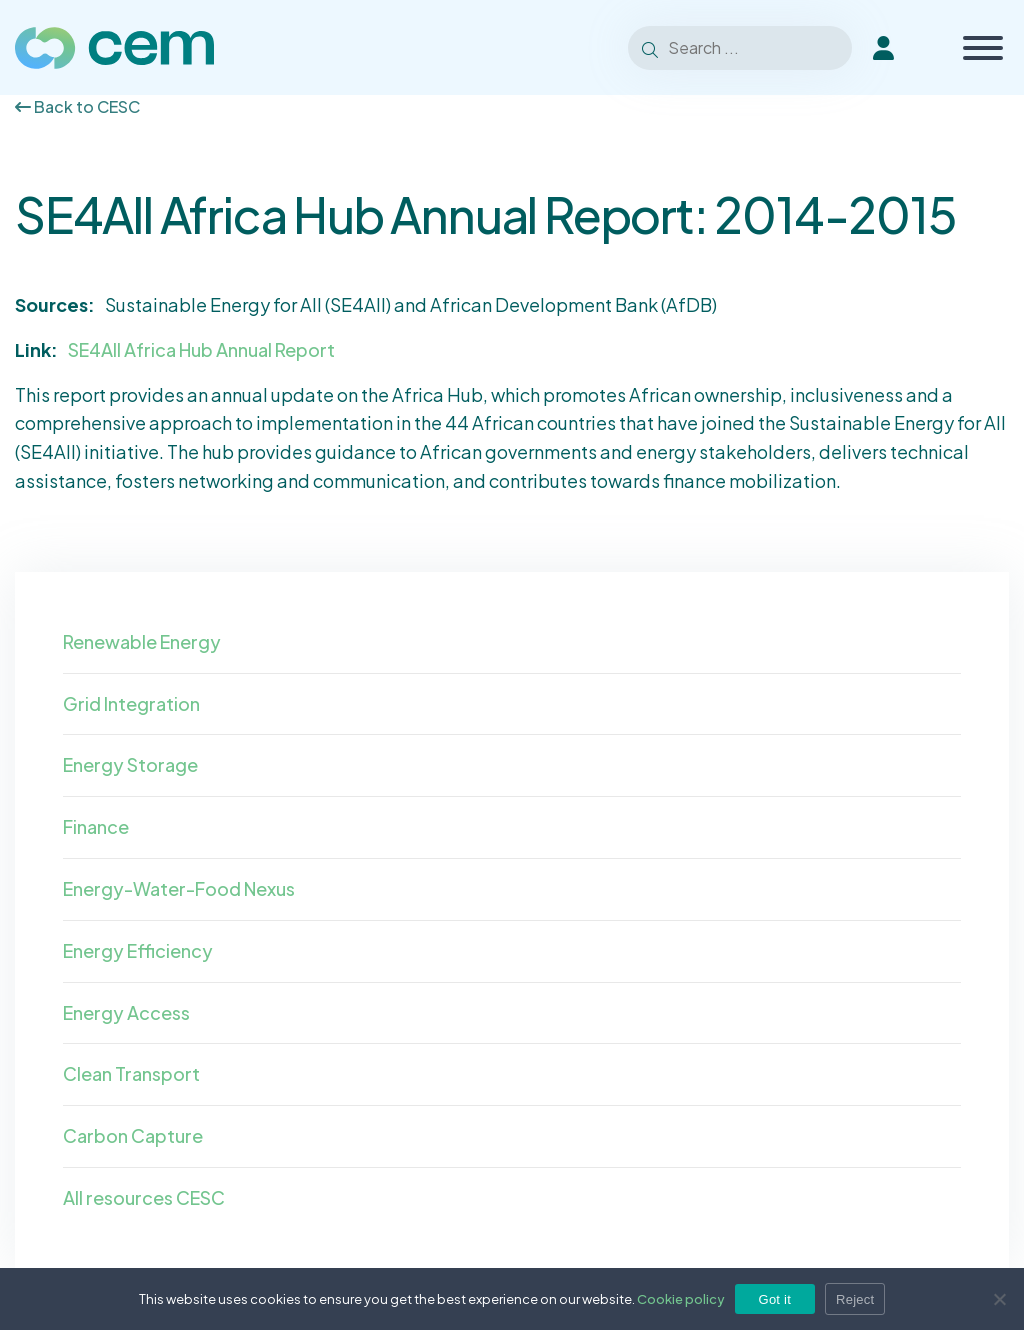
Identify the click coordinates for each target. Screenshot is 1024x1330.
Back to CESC (77, 106)
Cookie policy (681, 1299)
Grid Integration (131, 703)
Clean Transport (131, 1073)
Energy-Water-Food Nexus (179, 888)
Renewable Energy (142, 641)
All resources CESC (144, 1197)
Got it (775, 1299)
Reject (855, 1299)
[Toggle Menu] (983, 48)
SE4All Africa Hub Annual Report (201, 349)
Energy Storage (130, 764)
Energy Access (126, 1012)
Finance (96, 826)
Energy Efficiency (138, 950)
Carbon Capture (133, 1135)
